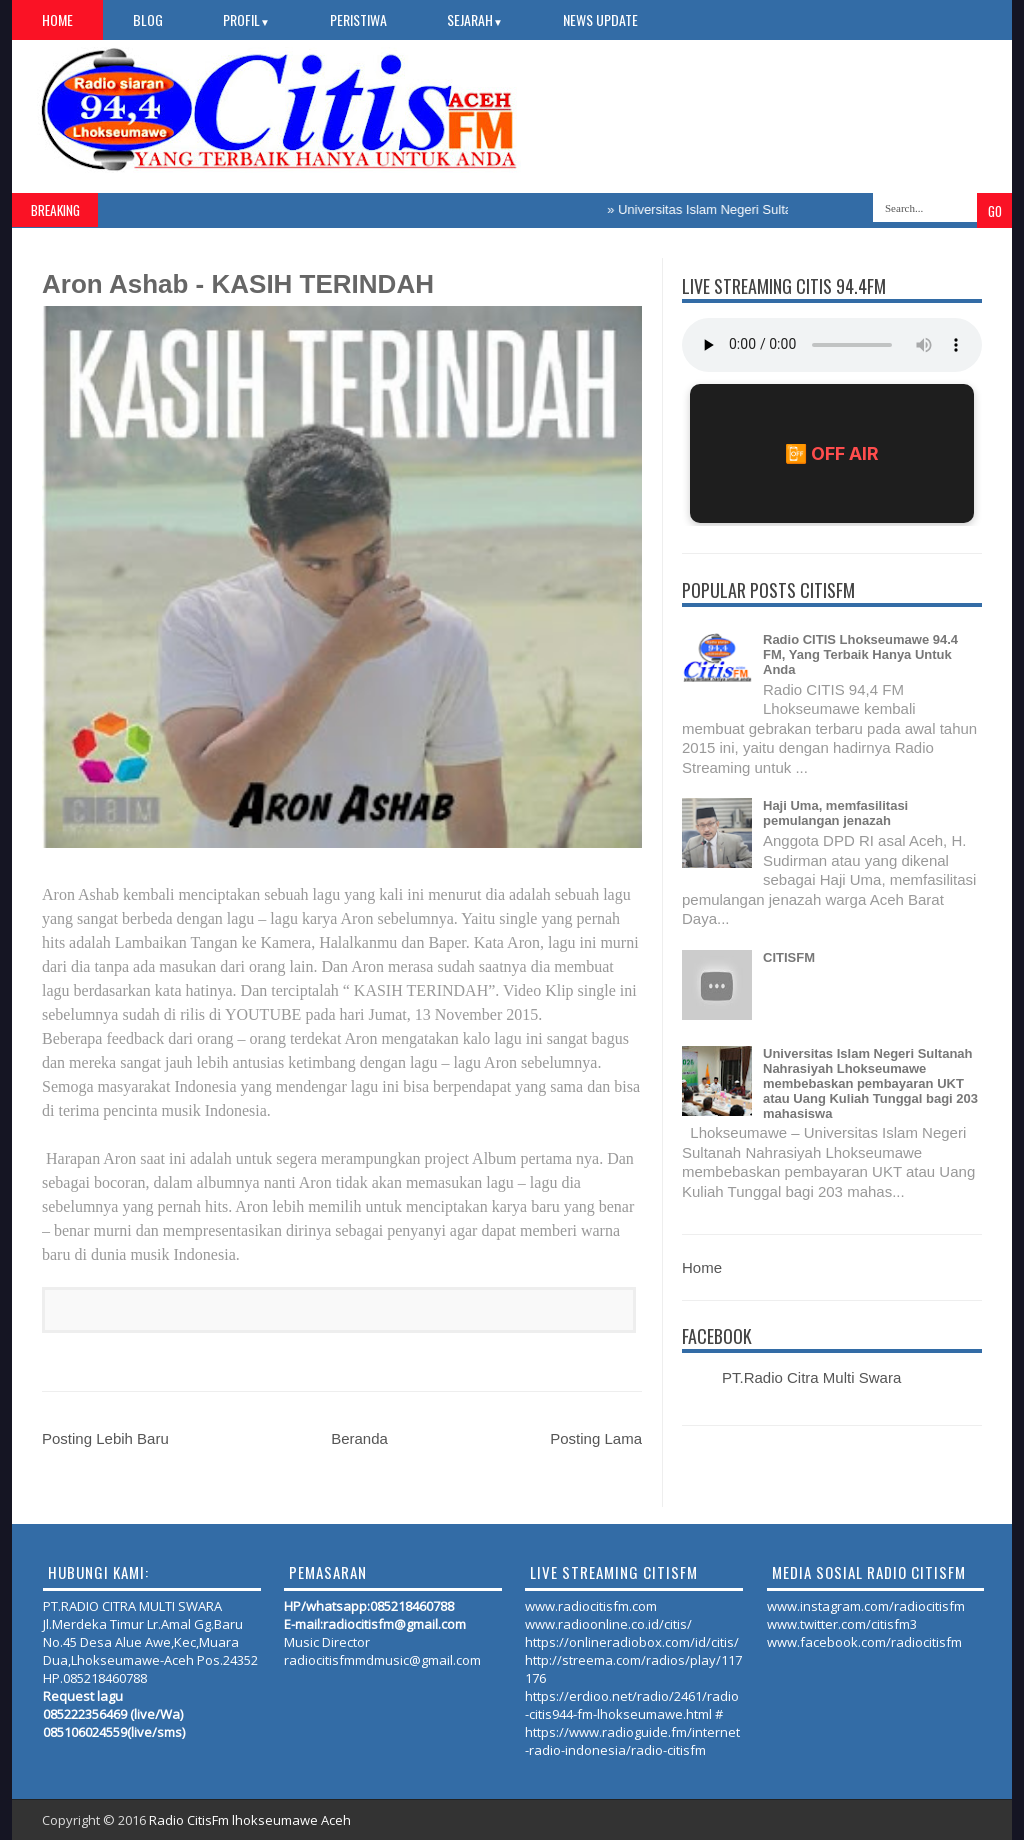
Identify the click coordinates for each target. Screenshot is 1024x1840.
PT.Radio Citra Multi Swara (811, 1377)
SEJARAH (475, 19)
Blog (148, 19)
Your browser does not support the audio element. (832, 345)
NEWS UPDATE (600, 19)
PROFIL (246, 19)
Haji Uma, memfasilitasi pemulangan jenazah (835, 813)
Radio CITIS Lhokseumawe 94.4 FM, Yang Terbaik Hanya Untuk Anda (860, 654)
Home (57, 19)
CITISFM (789, 957)
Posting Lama (596, 1438)
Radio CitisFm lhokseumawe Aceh (250, 1820)
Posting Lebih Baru (105, 1438)
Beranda (359, 1438)
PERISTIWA (358, 19)
